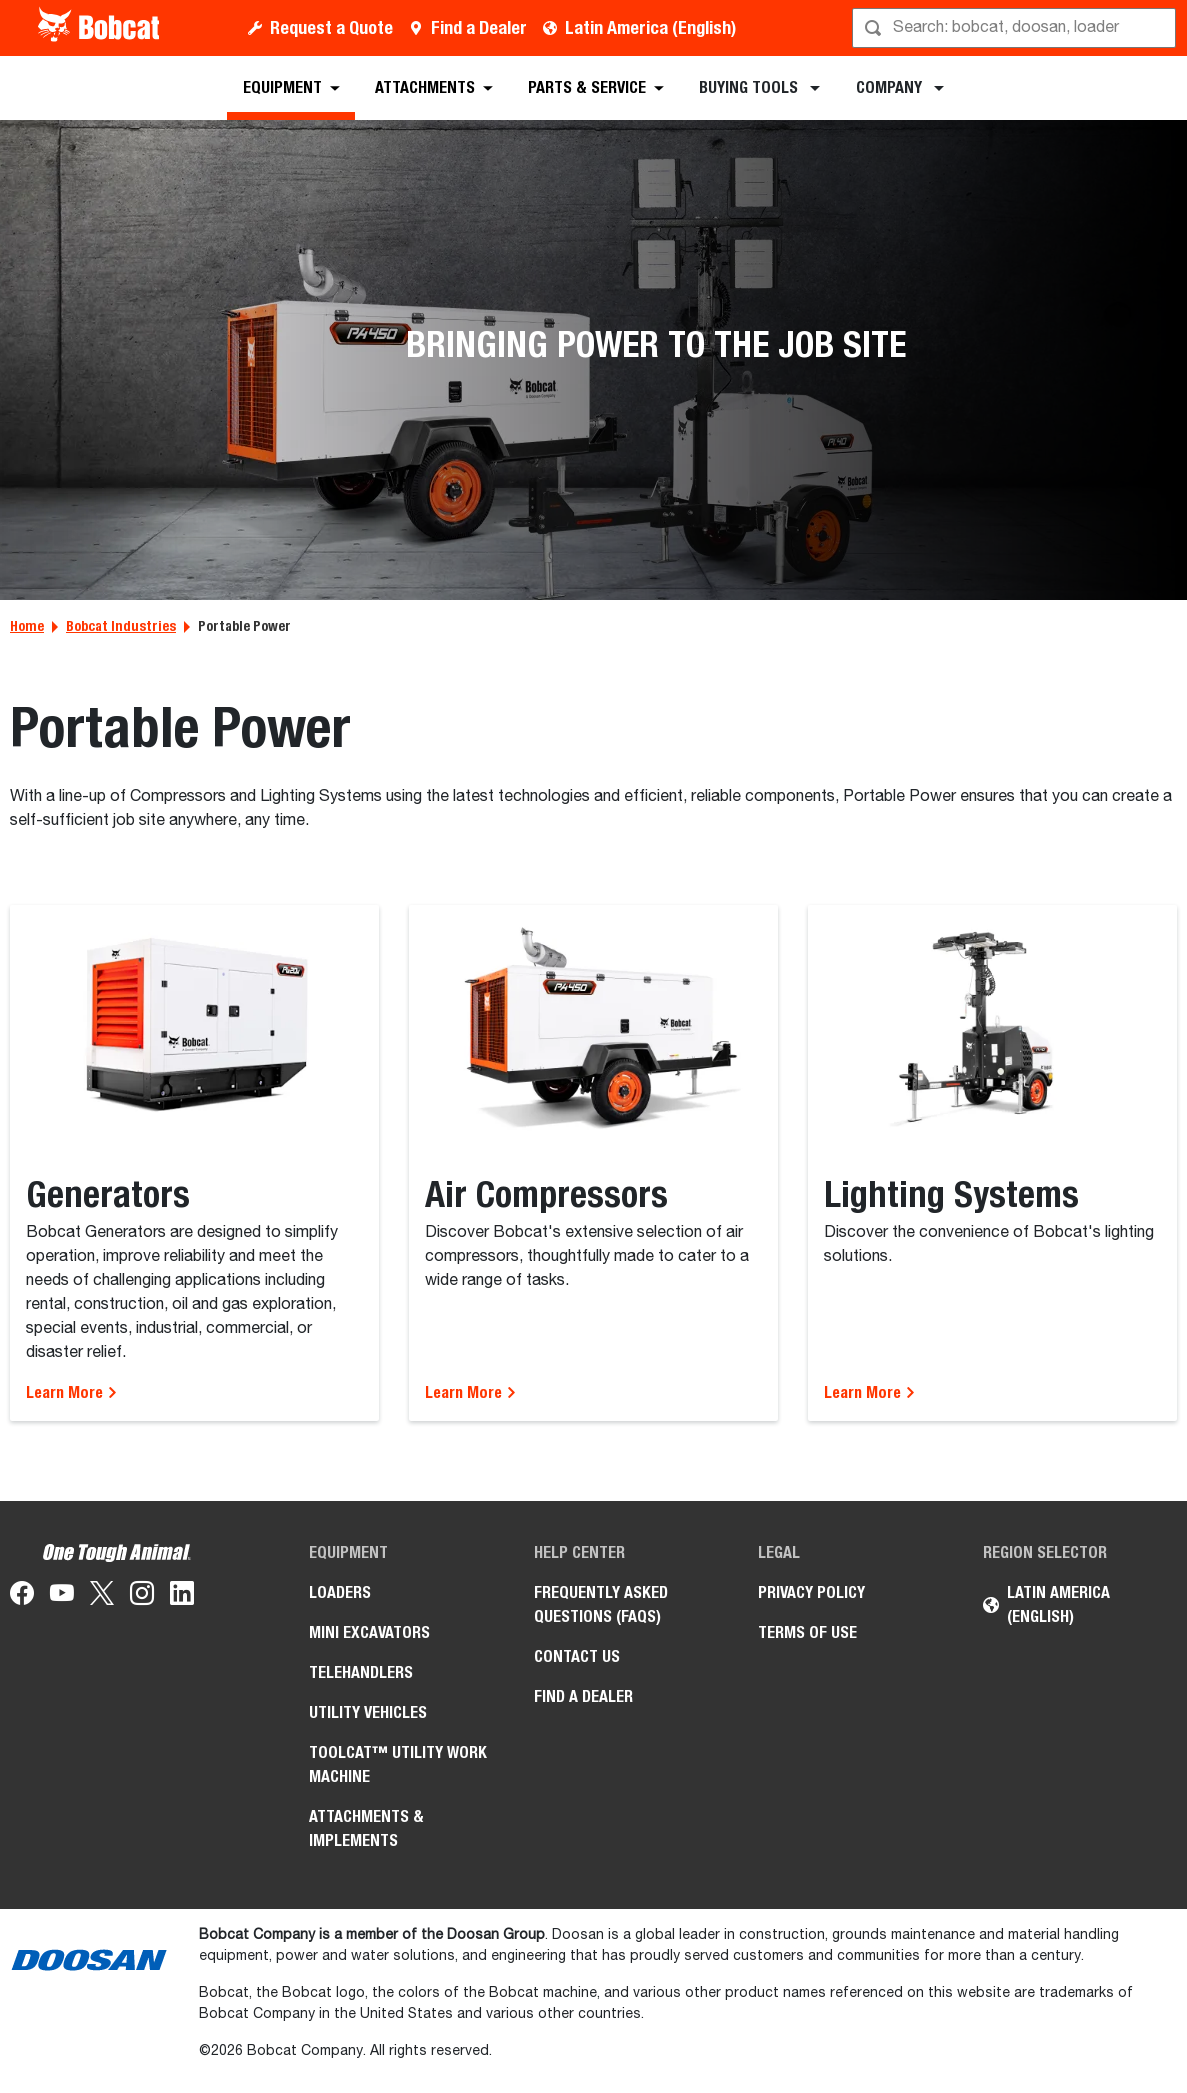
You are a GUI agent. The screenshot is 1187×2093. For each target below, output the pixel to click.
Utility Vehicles (368, 1712)
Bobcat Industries (121, 626)
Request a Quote (331, 27)
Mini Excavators (369, 1632)
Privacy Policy (811, 1592)
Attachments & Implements (366, 1828)
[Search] (1016, 28)
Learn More (72, 1392)
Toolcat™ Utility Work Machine (398, 1764)
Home (27, 626)
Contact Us (577, 1656)
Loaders (340, 1592)
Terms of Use (807, 1632)
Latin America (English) (650, 27)
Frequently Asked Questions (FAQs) (601, 1604)
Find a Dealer (479, 27)
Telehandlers (361, 1672)
